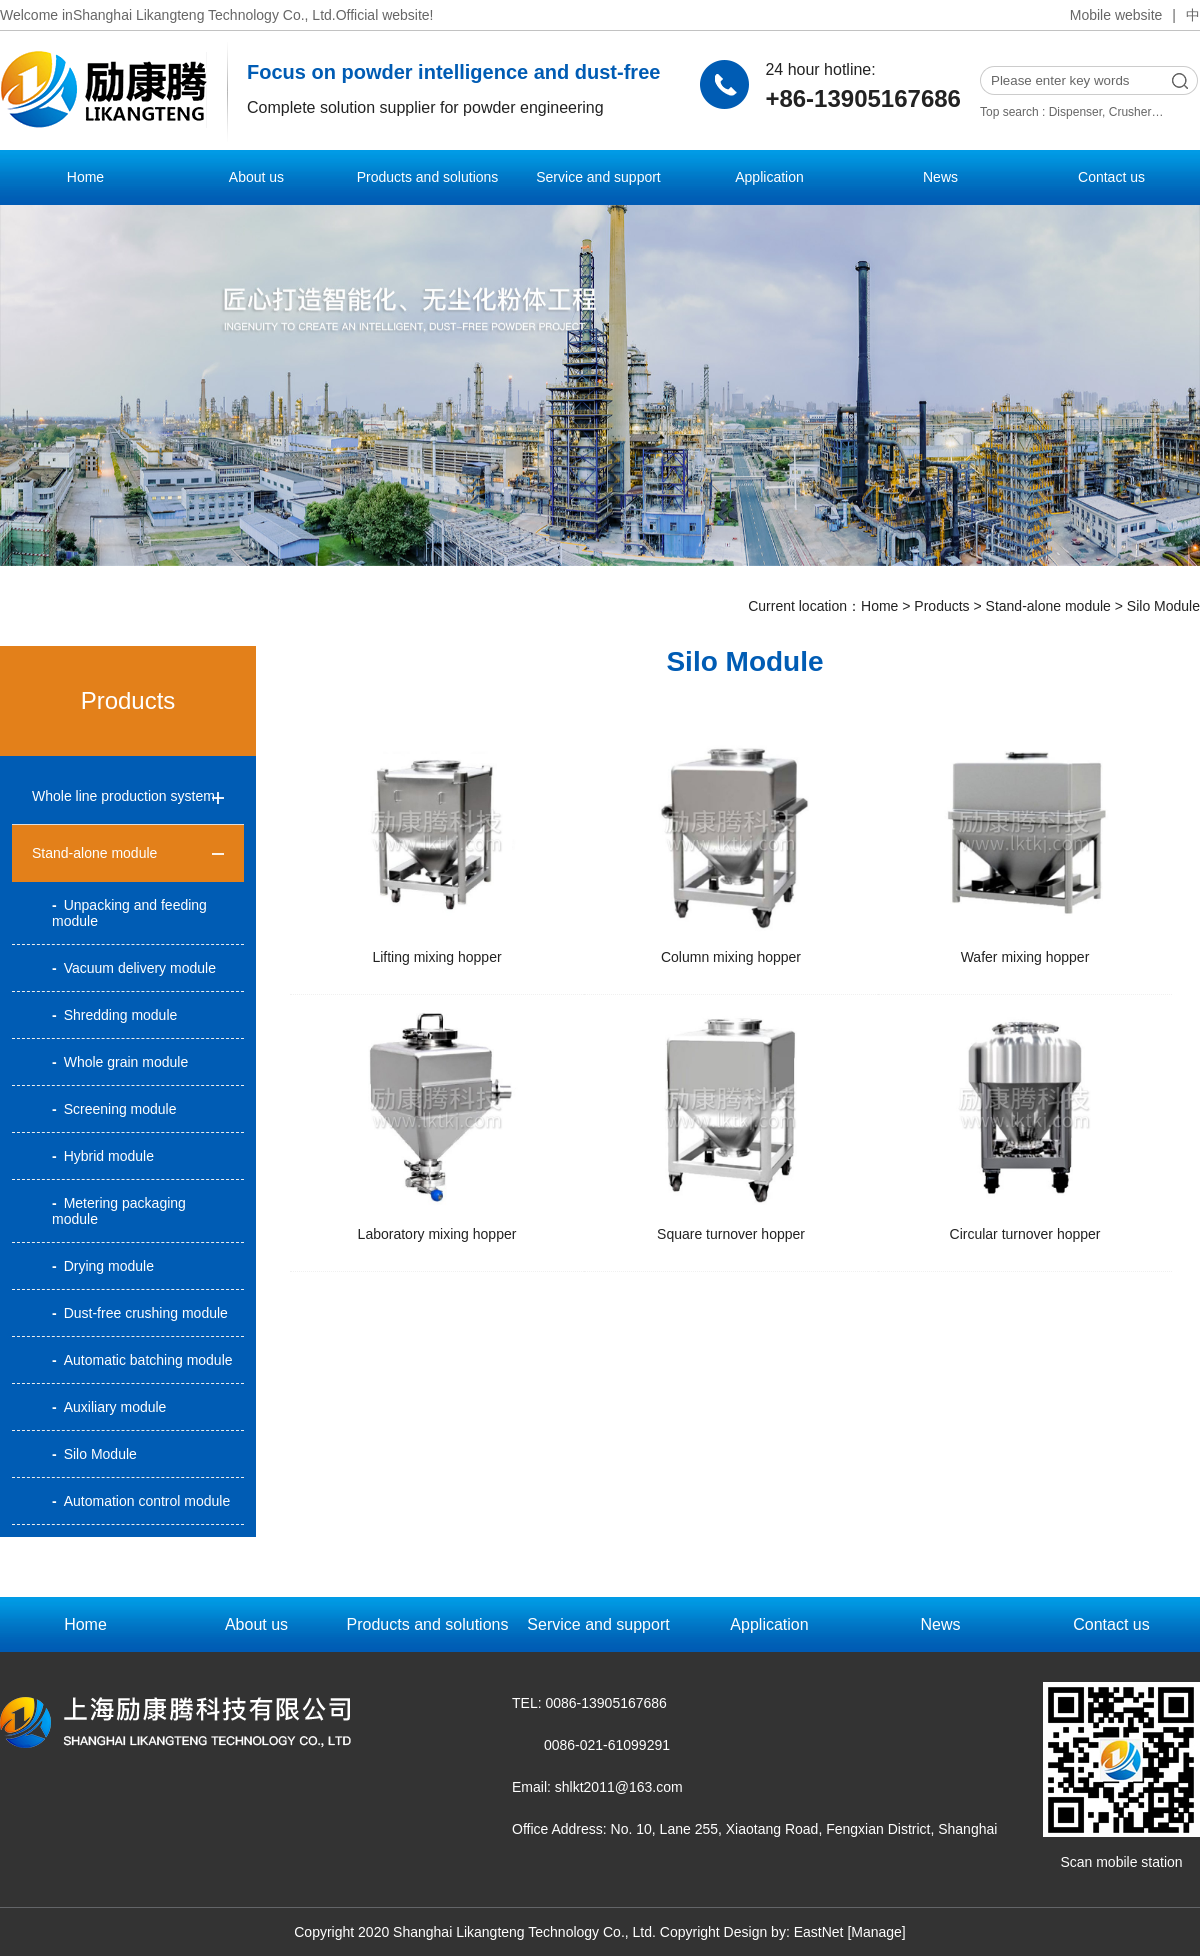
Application (769, 177)
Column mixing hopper (731, 957)
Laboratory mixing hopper (437, 1234)
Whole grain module (120, 1062)
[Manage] (876, 1932)
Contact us (1111, 177)
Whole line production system (123, 796)
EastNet (819, 1932)
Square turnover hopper (731, 1234)
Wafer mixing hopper (1025, 957)
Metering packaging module (119, 1211)
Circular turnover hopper (1025, 1234)
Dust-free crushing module (140, 1313)
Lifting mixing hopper (436, 957)
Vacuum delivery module (134, 968)
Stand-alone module (1048, 606)
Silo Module (1163, 606)
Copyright (690, 1932)
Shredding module (114, 1015)
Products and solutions (428, 177)
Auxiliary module (109, 1407)
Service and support (598, 177)
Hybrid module (103, 1156)
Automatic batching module (142, 1360)
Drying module (103, 1266)
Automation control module (141, 1501)
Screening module (114, 1109)
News (940, 177)
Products (941, 606)
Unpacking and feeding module (129, 913)
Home (85, 177)
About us (256, 177)
